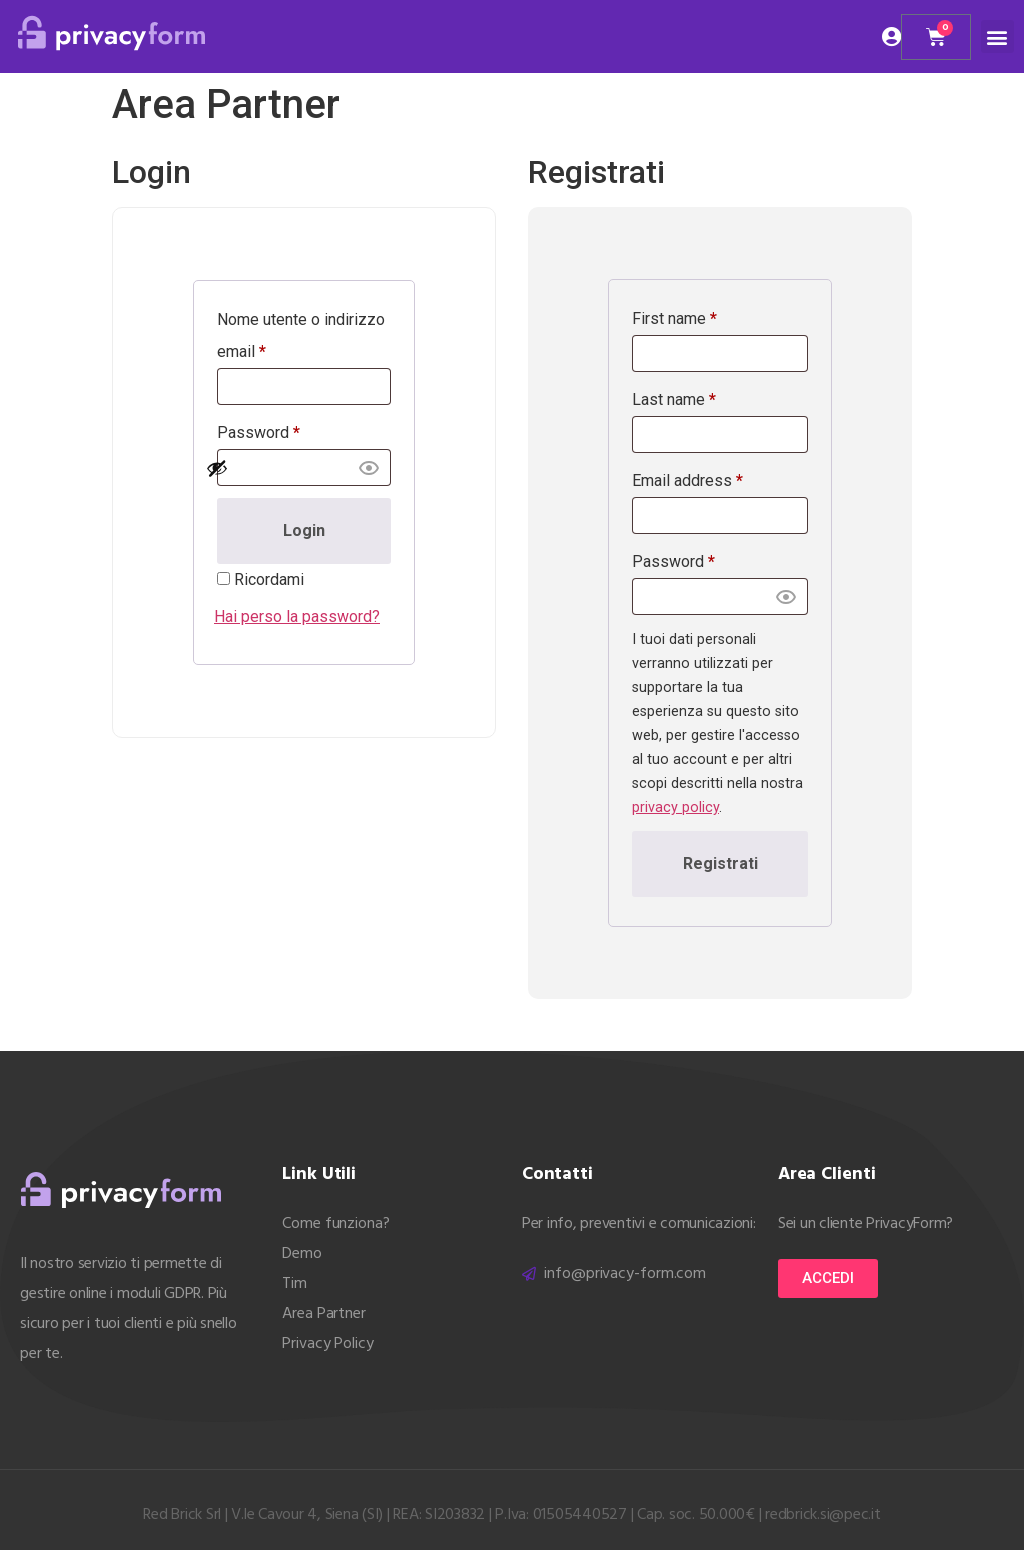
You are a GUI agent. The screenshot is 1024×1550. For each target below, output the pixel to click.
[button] (997, 36)
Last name (674, 399)
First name (674, 318)
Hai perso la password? (297, 616)
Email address (687, 480)
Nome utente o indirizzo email (301, 335)
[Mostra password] (293, 468)
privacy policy (675, 807)
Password (258, 432)
